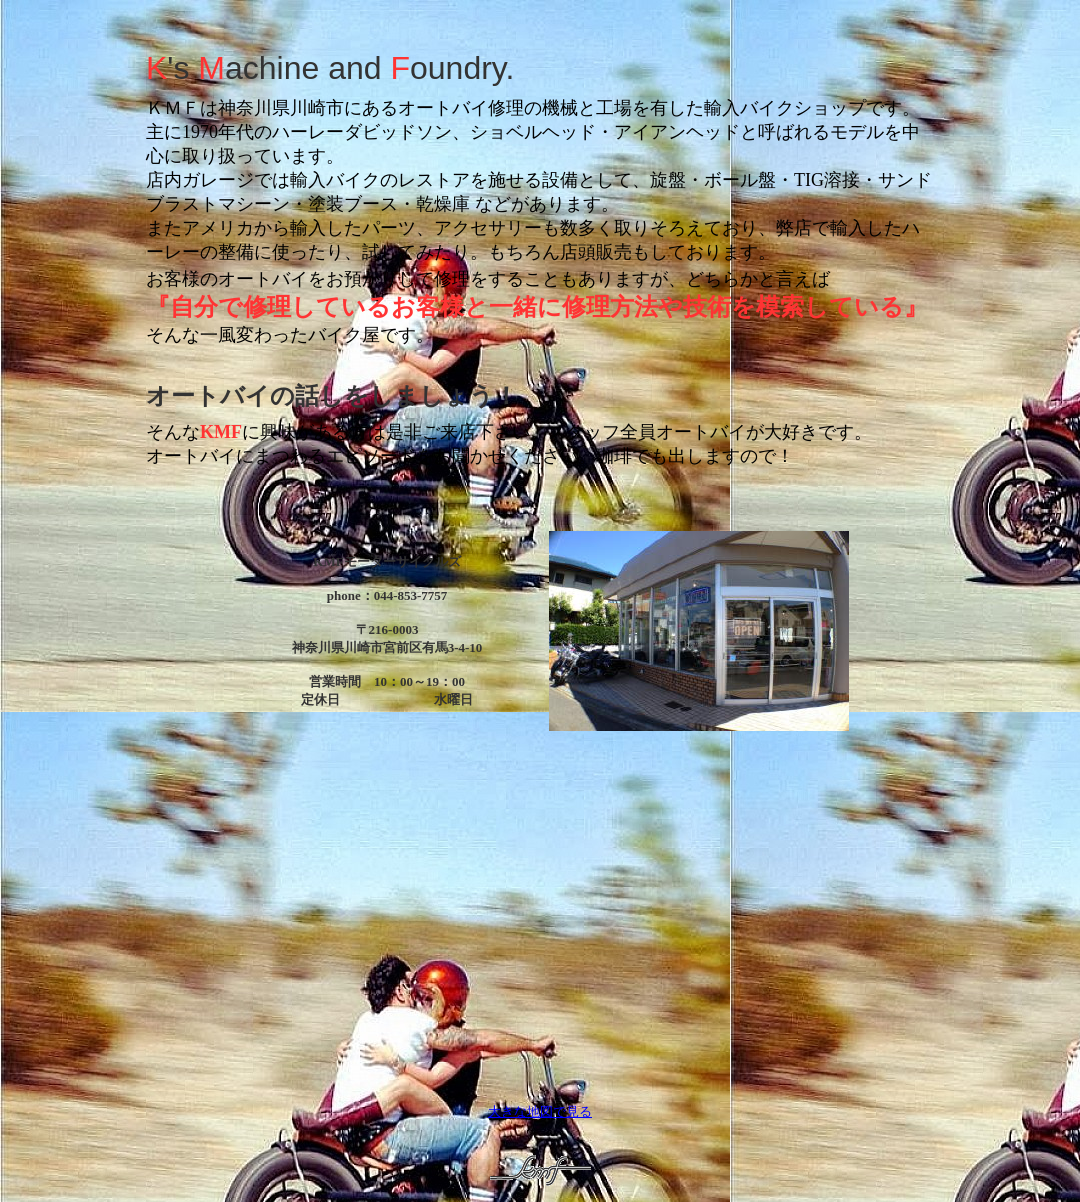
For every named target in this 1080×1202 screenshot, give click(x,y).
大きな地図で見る (540, 1111)
